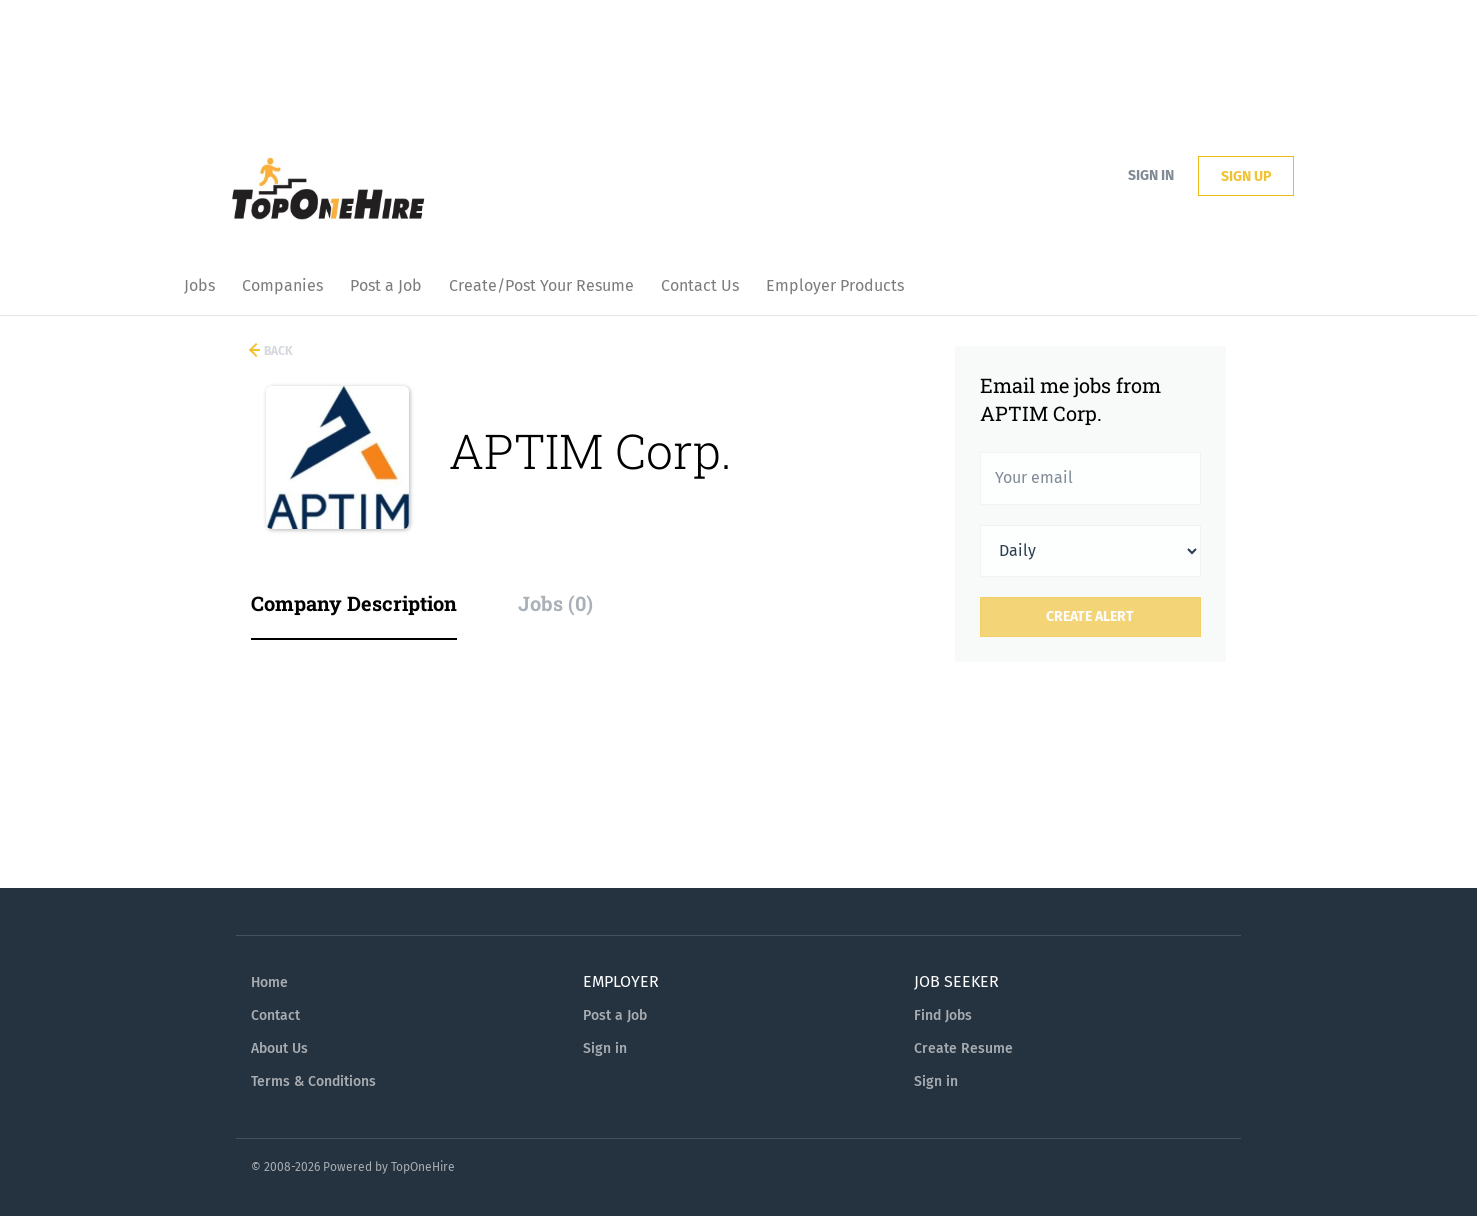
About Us (279, 1048)
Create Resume (963, 1048)
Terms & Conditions (313, 1081)
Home (269, 982)
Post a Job (615, 1015)
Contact (275, 1015)
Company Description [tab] (354, 603)
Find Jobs (943, 1015)
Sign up (1246, 176)
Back (277, 351)
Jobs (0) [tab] (555, 603)
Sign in (1151, 175)
